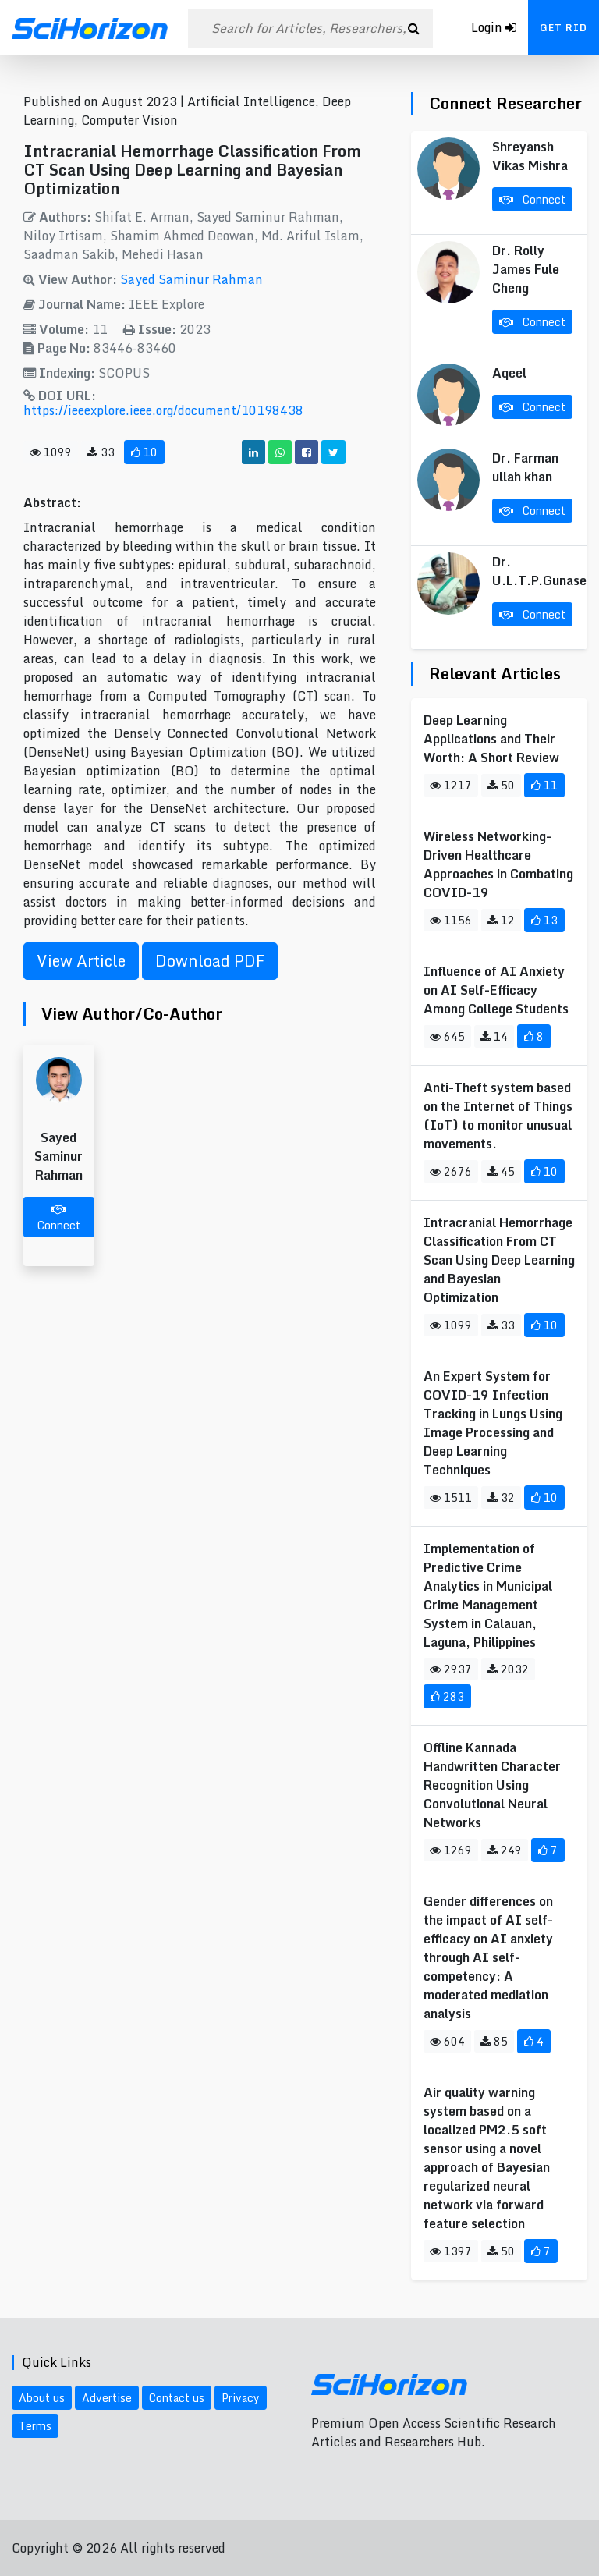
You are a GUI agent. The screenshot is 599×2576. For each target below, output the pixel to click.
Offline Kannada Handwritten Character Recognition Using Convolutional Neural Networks (492, 1785)
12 (501, 920)
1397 (451, 2251)
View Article (81, 961)
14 (494, 1036)
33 (101, 452)
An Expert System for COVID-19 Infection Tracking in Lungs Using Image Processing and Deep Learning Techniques (493, 1423)
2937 (451, 1669)
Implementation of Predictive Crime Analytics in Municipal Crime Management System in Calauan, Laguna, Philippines (488, 1595)
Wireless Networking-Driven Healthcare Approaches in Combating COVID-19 (498, 864)
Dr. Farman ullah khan (525, 467)
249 (504, 1850)
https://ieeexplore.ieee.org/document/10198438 (163, 410)
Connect (58, 1219)
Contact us (176, 2398)
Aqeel (509, 373)
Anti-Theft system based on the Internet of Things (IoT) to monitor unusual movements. (498, 1115)
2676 (451, 1171)
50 (501, 785)
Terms (35, 2426)
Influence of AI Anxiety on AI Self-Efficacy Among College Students (496, 990)
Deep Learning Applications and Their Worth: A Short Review (491, 739)
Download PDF (209, 961)
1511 (451, 1497)
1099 (51, 452)
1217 (451, 785)
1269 (451, 1850)
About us (42, 2398)
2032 (508, 1669)
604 (447, 2041)
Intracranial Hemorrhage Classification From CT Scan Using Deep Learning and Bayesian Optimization (499, 1260)
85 (494, 2041)
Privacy (241, 2398)
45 (501, 1171)
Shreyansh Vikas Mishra (530, 156)
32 (501, 1497)
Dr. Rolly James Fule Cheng (525, 269)
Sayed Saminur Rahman (191, 279)
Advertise (107, 2398)
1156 (451, 920)
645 (447, 1036)
